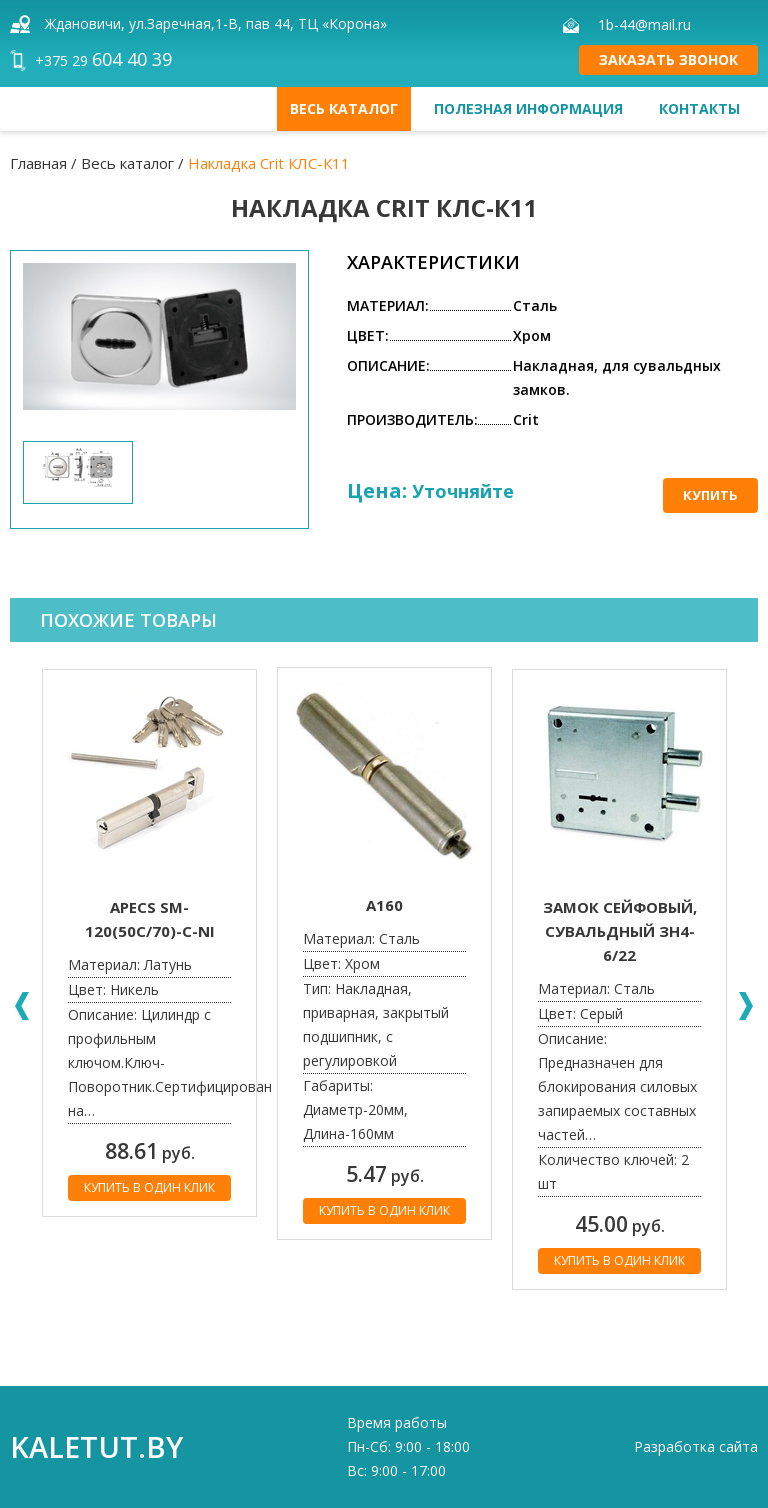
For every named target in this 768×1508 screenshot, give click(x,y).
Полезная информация (528, 108)
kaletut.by (96, 1446)
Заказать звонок (668, 59)
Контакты (699, 108)
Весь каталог (344, 108)
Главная (38, 163)
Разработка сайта (696, 1446)
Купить (710, 495)
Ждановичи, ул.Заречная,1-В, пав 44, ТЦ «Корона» (216, 23)
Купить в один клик (149, 1187)
